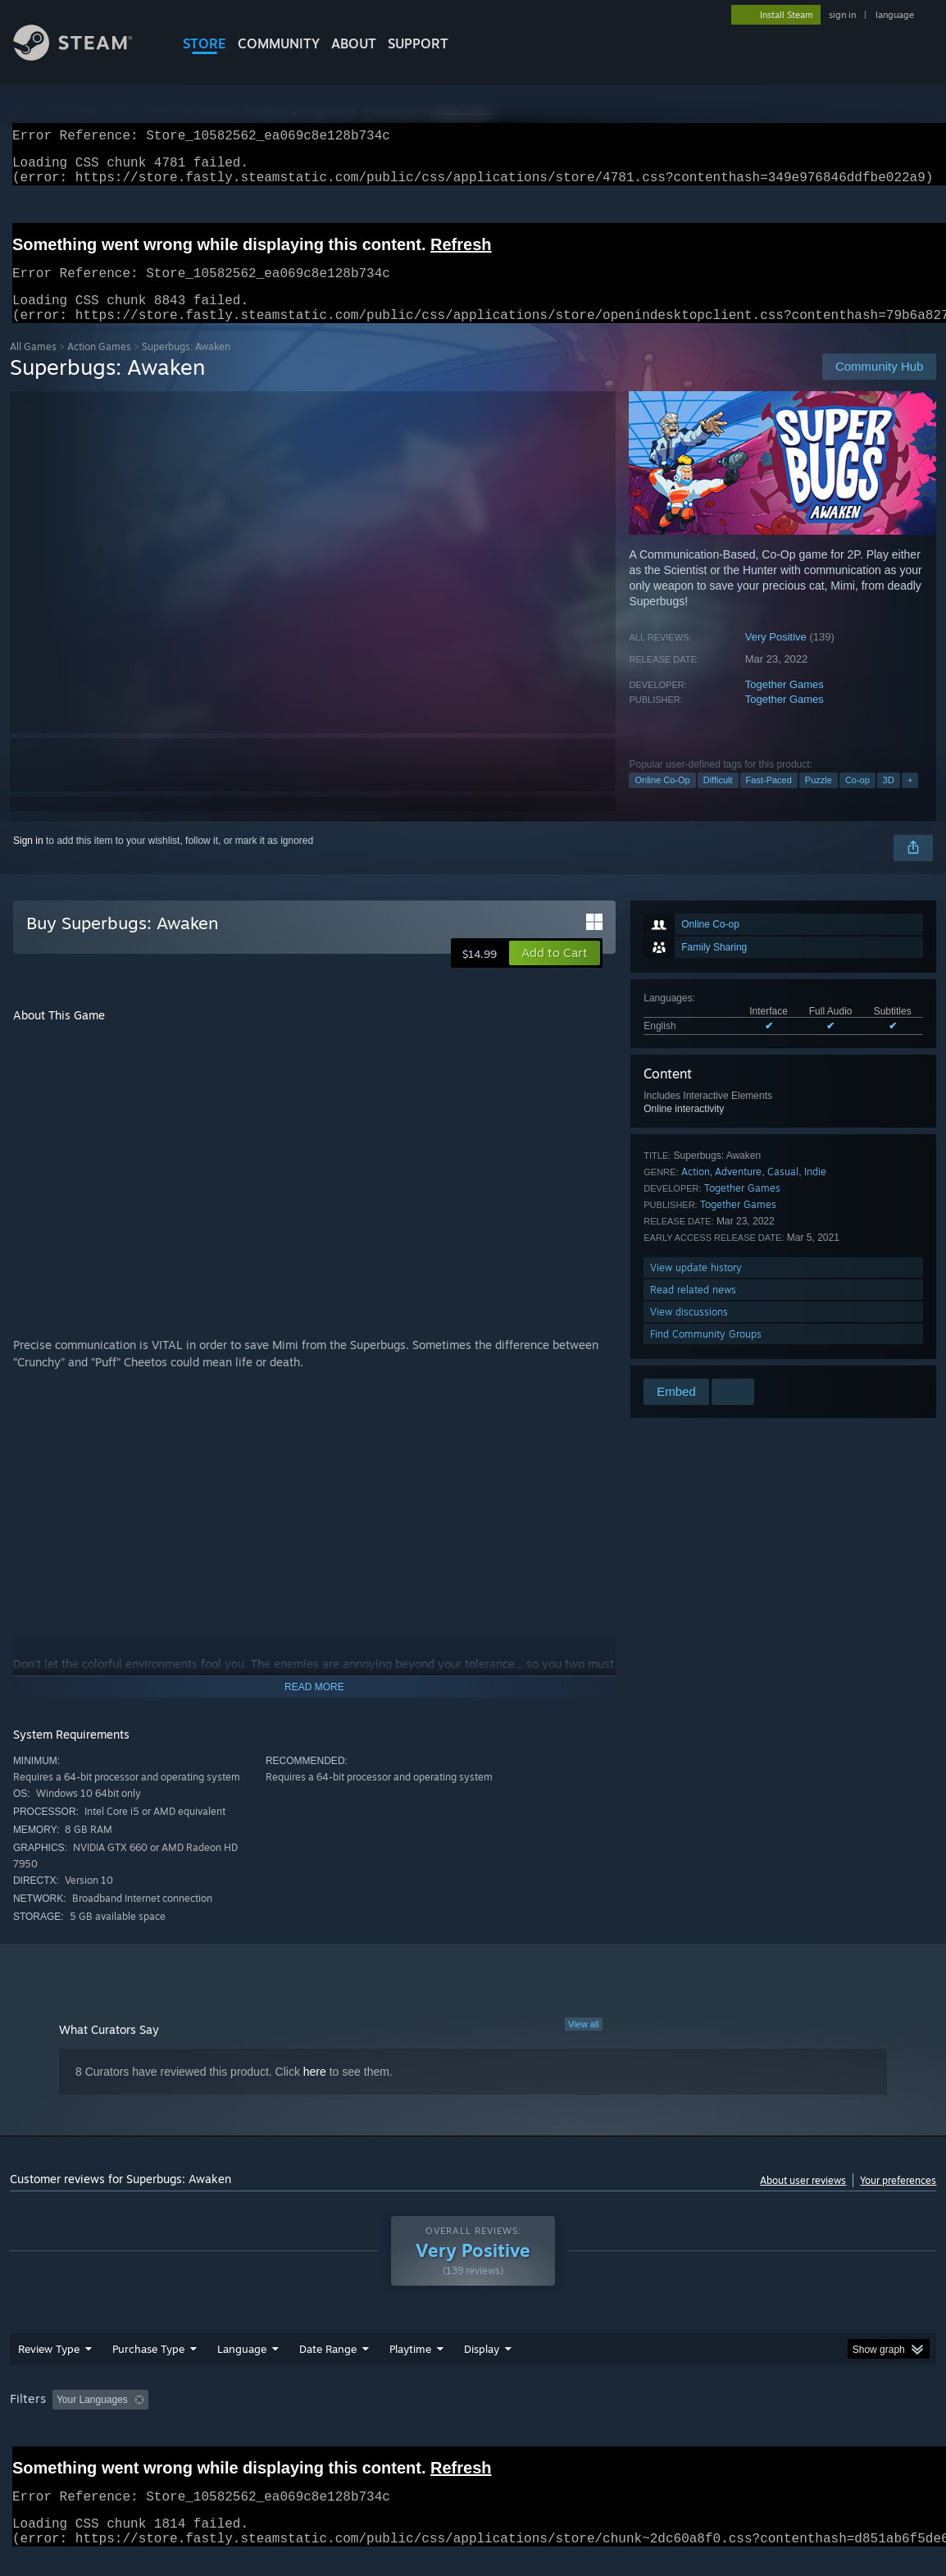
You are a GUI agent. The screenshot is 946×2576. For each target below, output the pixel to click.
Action (695, 1191)
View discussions (689, 1331)
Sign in (28, 860)
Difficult (718, 800)
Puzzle (818, 800)
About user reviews (803, 2200)
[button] (554, 973)
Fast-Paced (769, 800)
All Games (33, 366)
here (314, 2091)
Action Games (99, 366)
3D (888, 800)
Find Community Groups (706, 1353)
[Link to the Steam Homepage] (85, 56)
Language (241, 2368)
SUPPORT (418, 43)
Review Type (49, 2368)
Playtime (410, 2368)
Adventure (738, 1191)
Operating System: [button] (639, 2419)
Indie (815, 1191)
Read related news (693, 1309)
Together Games (784, 704)
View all (583, 2044)
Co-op (857, 800)
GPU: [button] (778, 2419)
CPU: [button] (723, 2419)
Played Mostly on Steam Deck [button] (501, 2419)
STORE (204, 43)
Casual (782, 1191)
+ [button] (909, 800)
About (353, 43)
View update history (696, 1287)
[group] (473, 2421)
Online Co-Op (661, 800)
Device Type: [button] (850, 2419)
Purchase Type (148, 2368)
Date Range (328, 2368)
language (895, 15)
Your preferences (898, 2200)
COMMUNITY (279, 43)
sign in (842, 15)
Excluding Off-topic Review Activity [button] (257, 2419)
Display (481, 2368)
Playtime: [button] (384, 2419)
